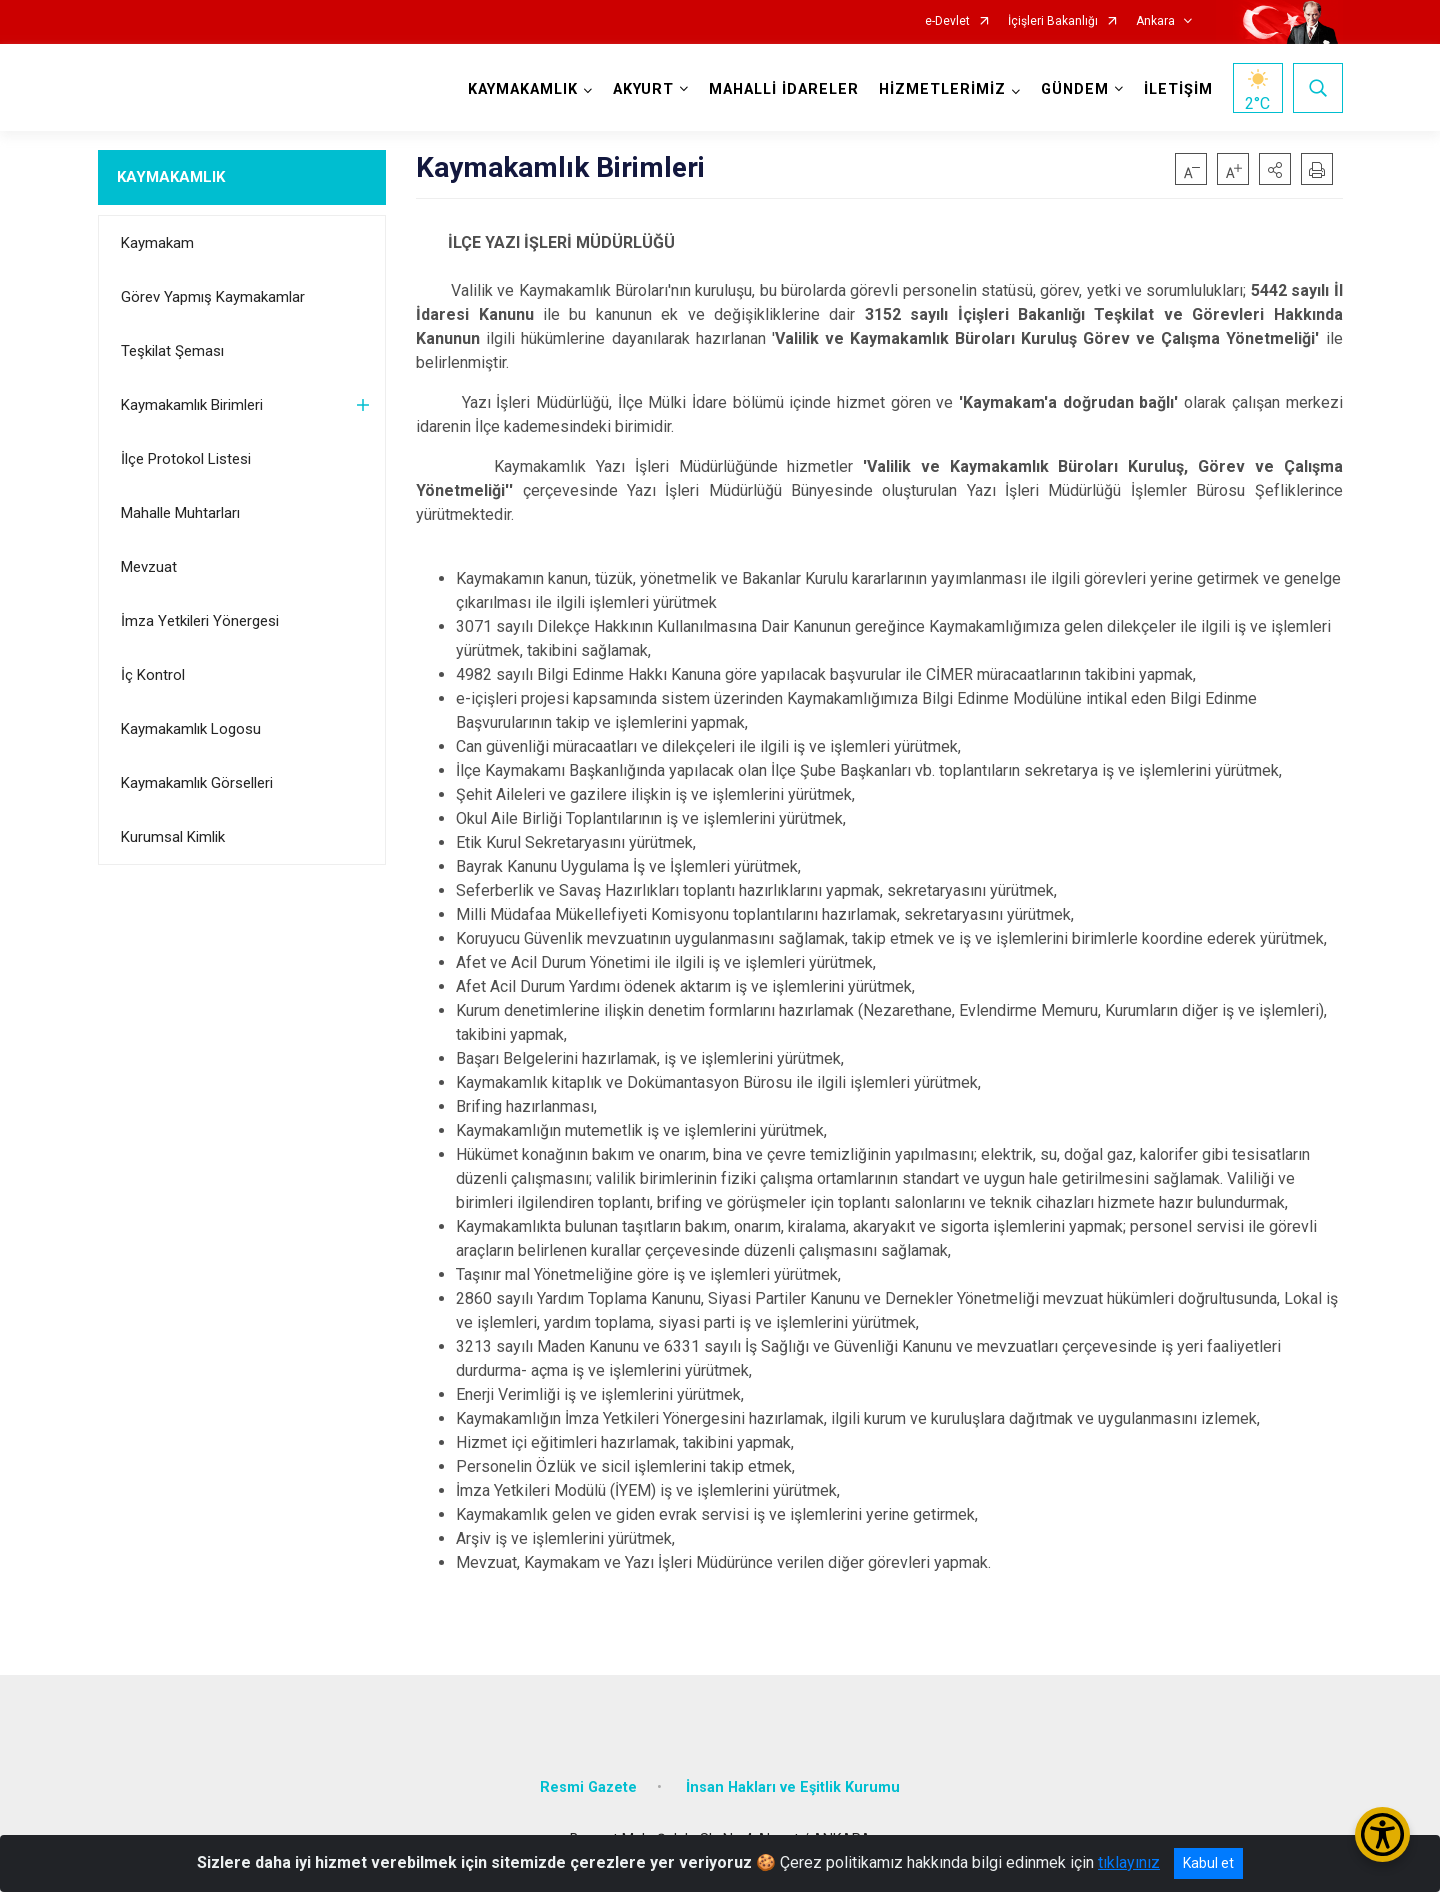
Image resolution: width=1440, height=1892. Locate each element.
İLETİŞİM (1178, 89)
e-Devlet (947, 21)
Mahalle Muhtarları (180, 513)
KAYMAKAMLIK (171, 177)
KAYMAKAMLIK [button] (523, 89)
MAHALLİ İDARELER (784, 89)
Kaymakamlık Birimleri (192, 405)
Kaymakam (157, 243)
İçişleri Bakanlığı (1053, 21)
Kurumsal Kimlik (173, 837)
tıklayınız (1129, 1862)
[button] (1275, 169)
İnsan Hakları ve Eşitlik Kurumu (793, 1787)
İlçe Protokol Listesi (186, 459)
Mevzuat (149, 567)
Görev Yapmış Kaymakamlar (213, 297)
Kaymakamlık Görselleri (197, 783)
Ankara (1155, 21)
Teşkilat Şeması (172, 351)
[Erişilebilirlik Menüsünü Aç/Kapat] (1382, 1834)
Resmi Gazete (588, 1787)
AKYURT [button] (643, 89)
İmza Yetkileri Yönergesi (200, 621)
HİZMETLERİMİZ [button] (942, 89)
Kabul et (1208, 1863)
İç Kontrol (153, 675)
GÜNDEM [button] (1075, 89)
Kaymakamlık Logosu (191, 729)
